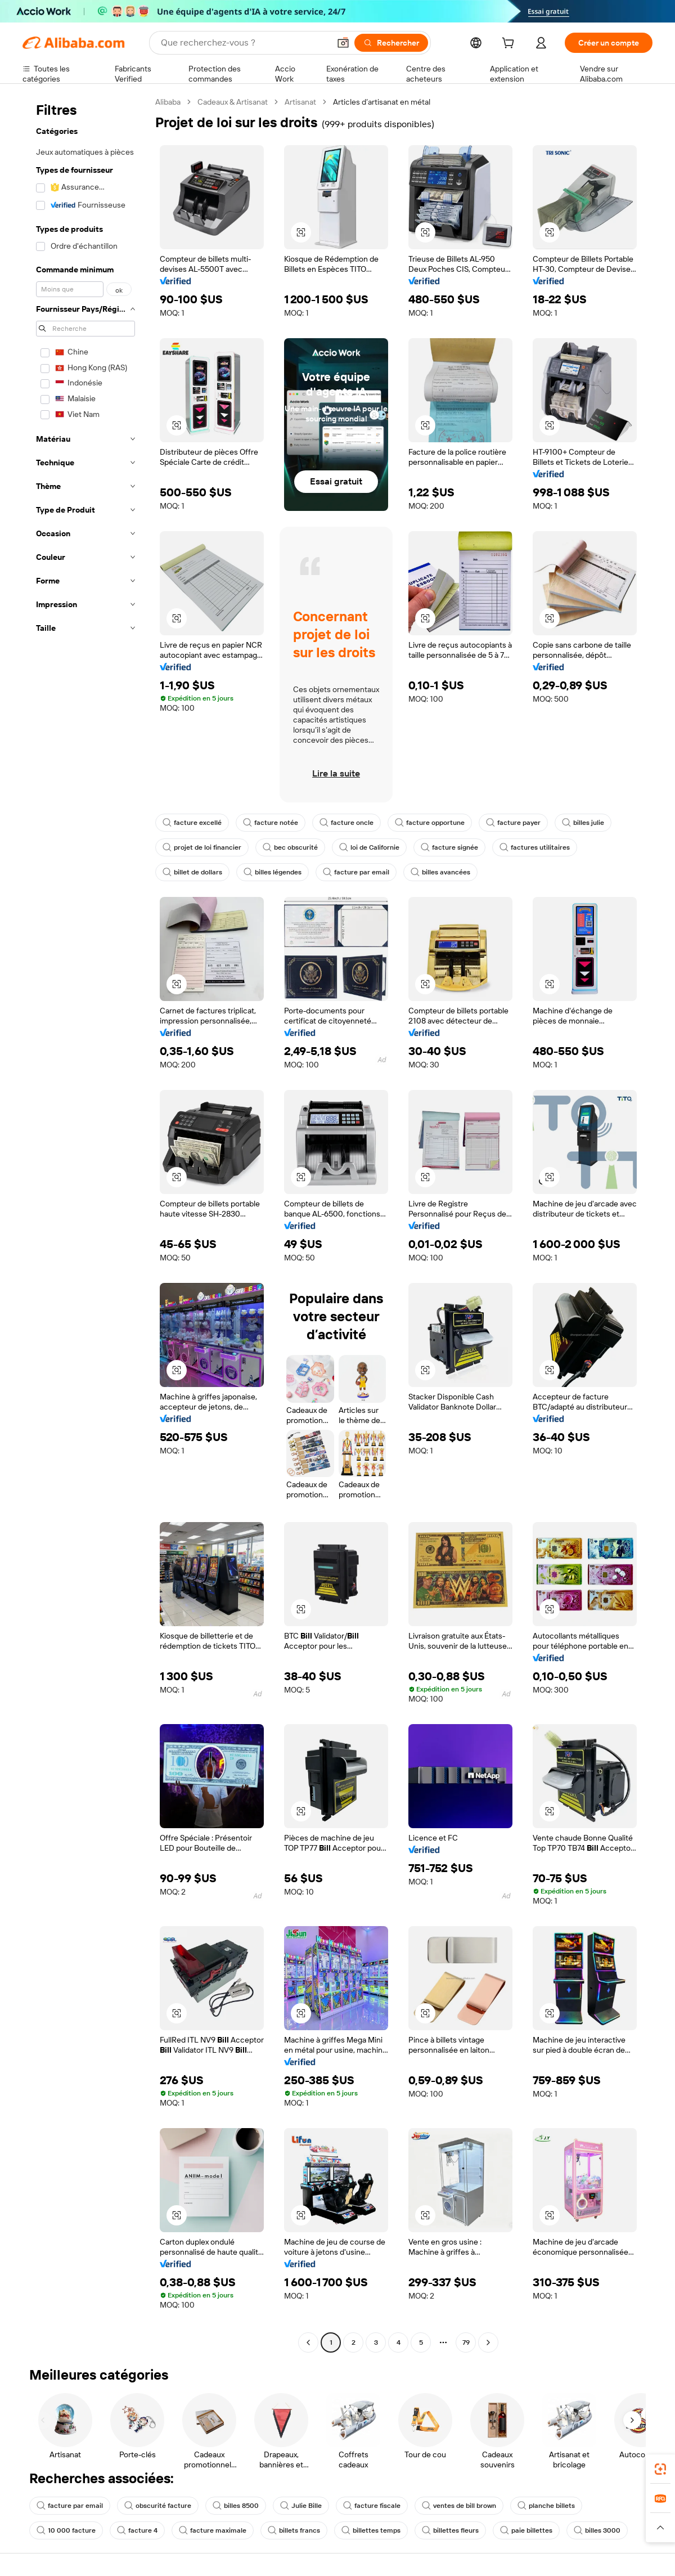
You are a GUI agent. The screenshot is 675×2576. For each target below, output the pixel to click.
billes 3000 (597, 2530)
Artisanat (300, 101)
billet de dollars (192, 872)
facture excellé (192, 822)
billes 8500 (236, 2505)
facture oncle (347, 822)
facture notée (270, 822)
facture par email (356, 872)
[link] (660, 2469)
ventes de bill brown (459, 2505)
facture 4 (137, 2530)
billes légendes (273, 872)
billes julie (583, 822)
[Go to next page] (488, 2342)
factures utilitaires (535, 847)
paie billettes (526, 2530)
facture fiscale (371, 2505)
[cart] (510, 44)
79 (466, 2342)
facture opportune (430, 822)
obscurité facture (157, 2505)
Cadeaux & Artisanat (232, 101)
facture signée (449, 847)
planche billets (546, 2505)
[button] (343, 43)
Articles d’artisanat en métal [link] (381, 101)
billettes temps (370, 2530)
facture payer (513, 822)
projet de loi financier (202, 847)
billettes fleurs (450, 2530)
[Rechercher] (391, 43)
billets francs (294, 2530)
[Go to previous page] (308, 2342)
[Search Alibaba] (244, 43)
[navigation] (85, 1223)
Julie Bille (301, 2505)
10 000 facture (66, 2530)
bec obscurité (290, 847)
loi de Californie (369, 847)
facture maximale (212, 2530)
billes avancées (440, 872)
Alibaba (168, 101)
